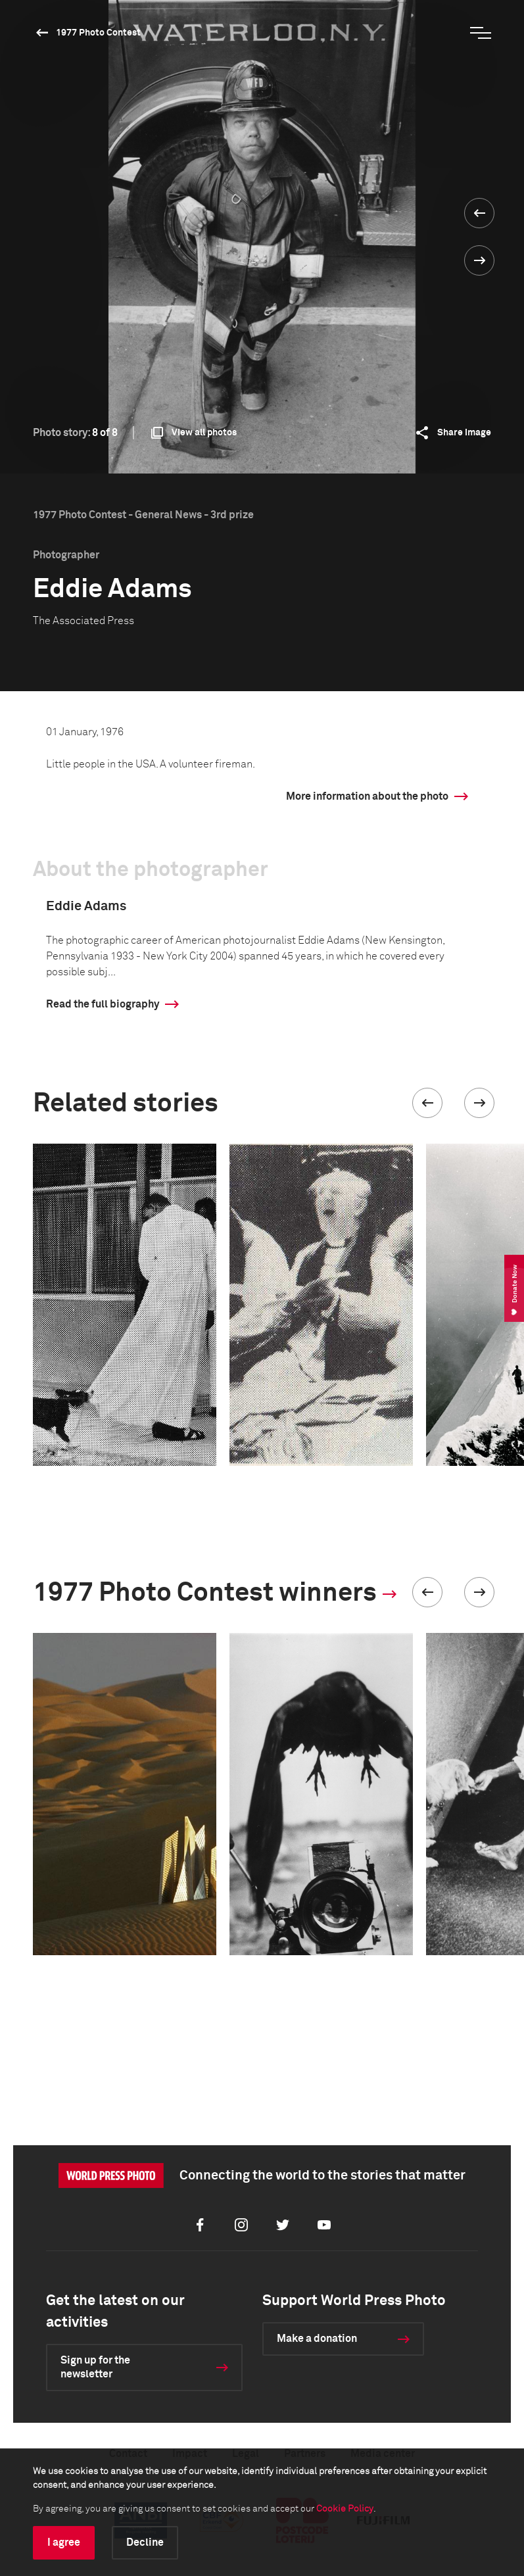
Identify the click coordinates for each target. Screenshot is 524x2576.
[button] (427, 1103)
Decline (145, 2542)
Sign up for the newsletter (95, 2367)
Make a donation (317, 2338)
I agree (63, 2542)
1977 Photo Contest (98, 32)
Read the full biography (102, 1004)
